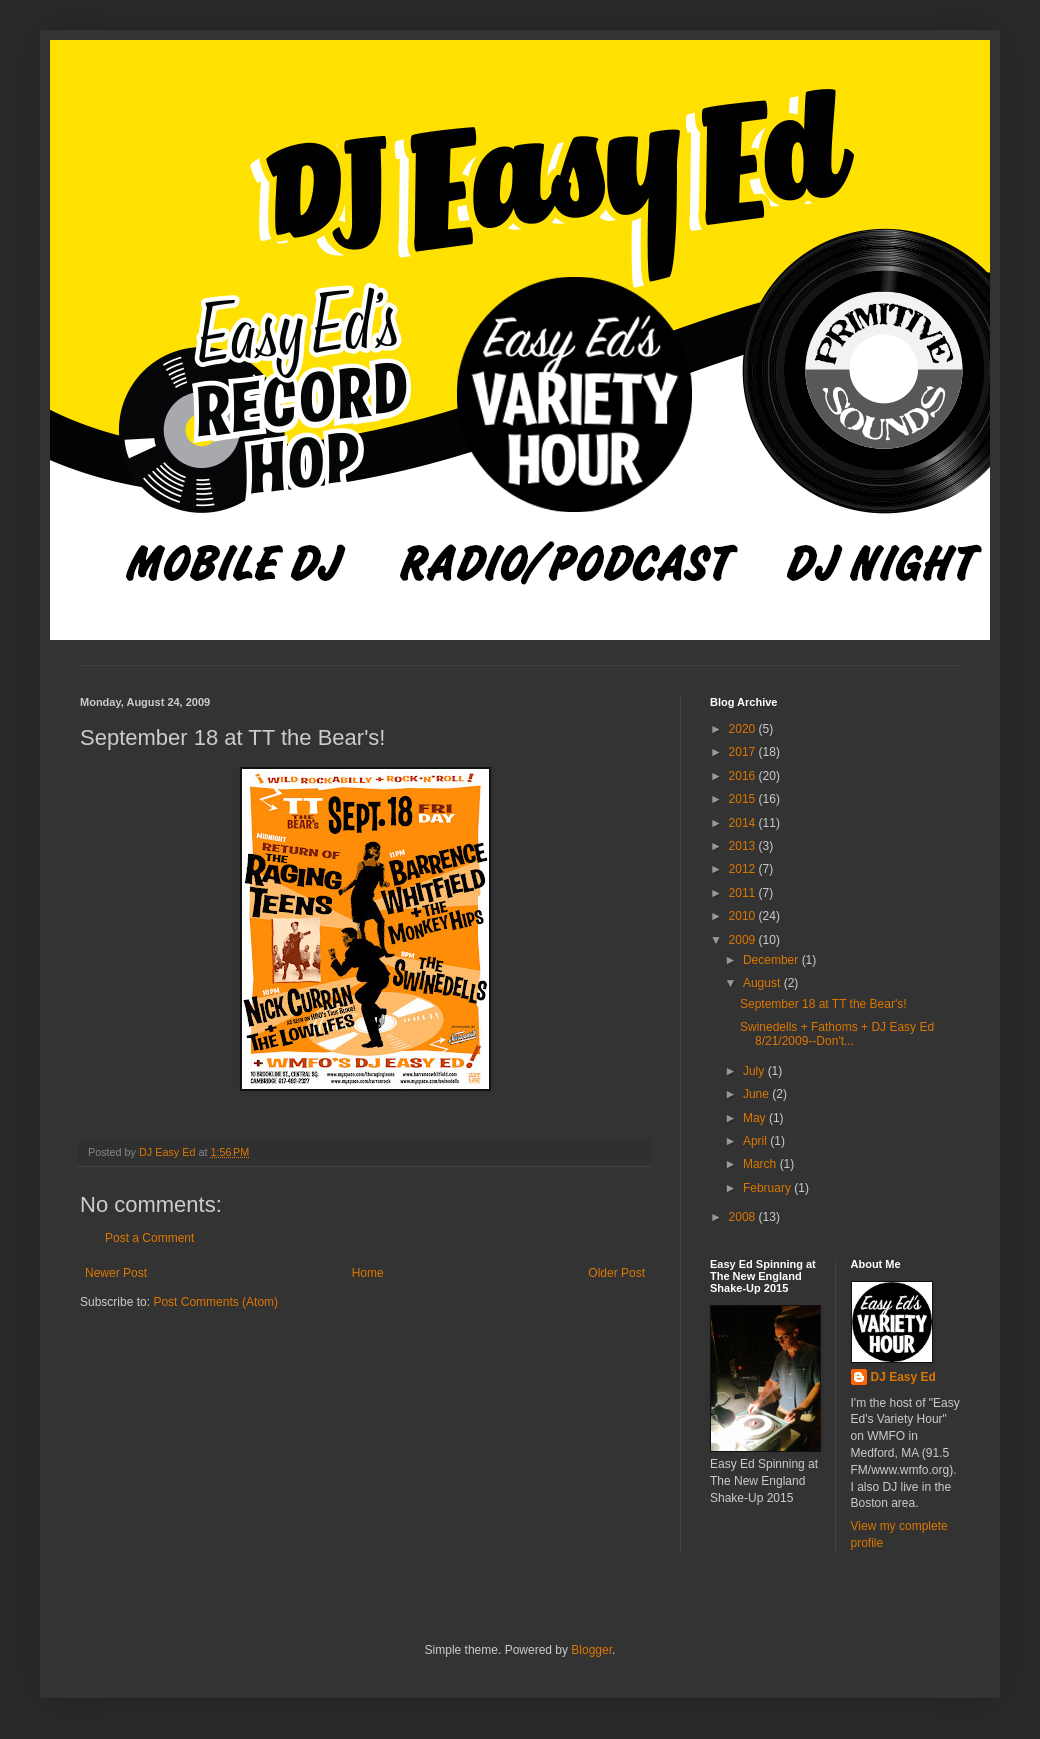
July (755, 1071)
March (761, 1164)
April (756, 1141)
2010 (744, 916)
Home (368, 1273)
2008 (744, 1217)
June (757, 1094)
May (756, 1118)
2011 (744, 893)
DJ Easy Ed (903, 1377)
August (763, 983)
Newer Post (116, 1273)
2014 (744, 823)
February (768, 1188)
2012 (744, 869)
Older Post (616, 1273)
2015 (744, 799)
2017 (744, 752)
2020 (744, 729)
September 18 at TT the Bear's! (823, 1004)
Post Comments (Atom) (215, 1302)
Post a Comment (149, 1238)
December (772, 960)
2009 (744, 940)
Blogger (591, 1650)
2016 (744, 776)
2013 (744, 846)
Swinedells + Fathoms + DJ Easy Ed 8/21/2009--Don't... (837, 1034)
